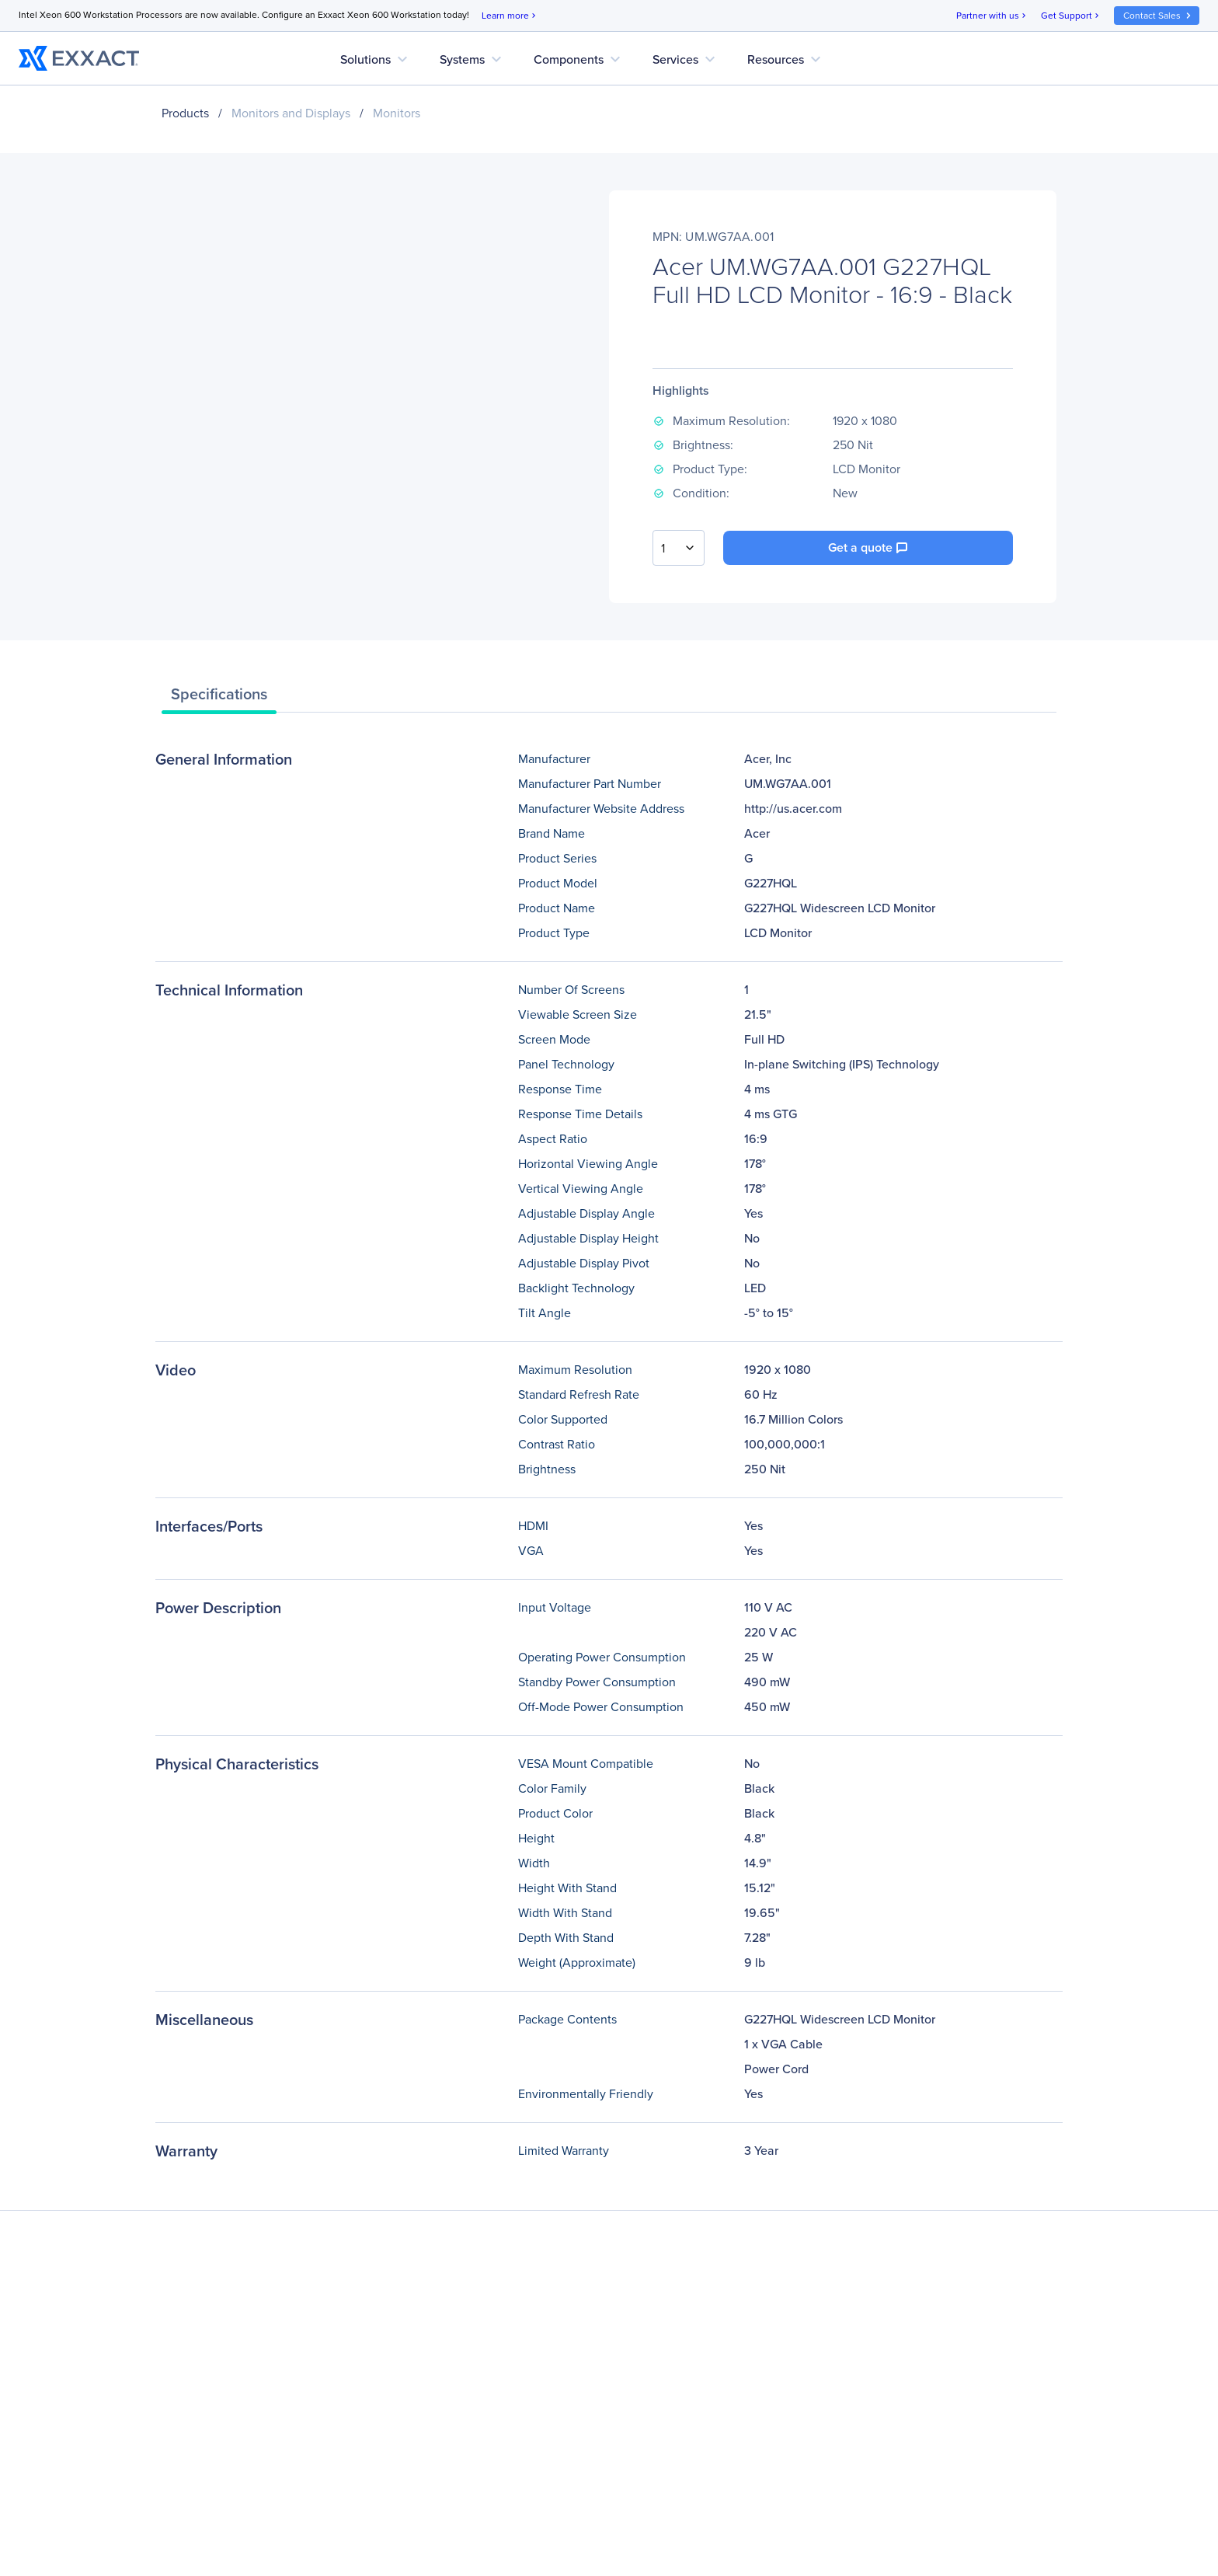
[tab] (219, 698)
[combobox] (678, 548)
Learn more (510, 16)
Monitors (396, 113)
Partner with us (992, 16)
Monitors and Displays (290, 113)
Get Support (1071, 16)
